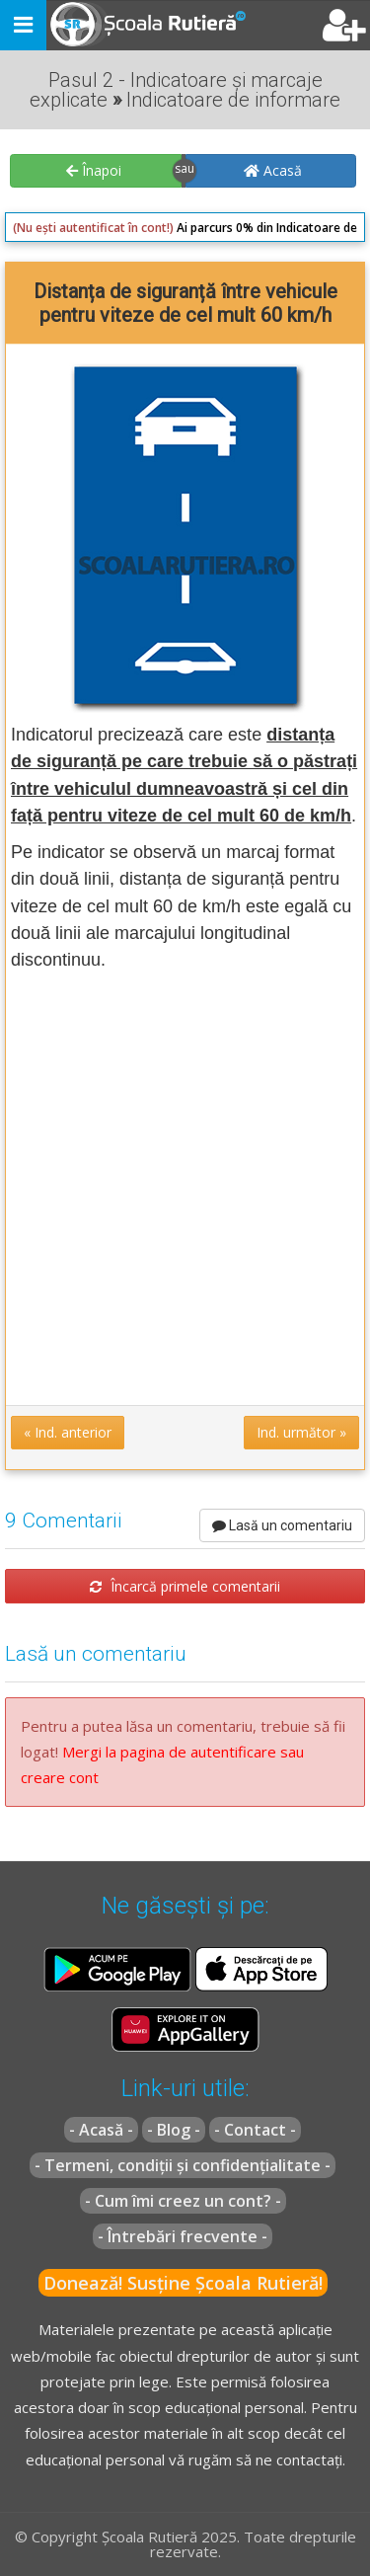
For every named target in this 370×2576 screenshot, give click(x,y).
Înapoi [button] (93, 170)
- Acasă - (101, 2130)
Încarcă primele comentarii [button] (185, 1586)
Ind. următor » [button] (301, 1432)
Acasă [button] (273, 170)
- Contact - (255, 2130)
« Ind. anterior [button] (67, 1432)
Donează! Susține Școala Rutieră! (183, 2283)
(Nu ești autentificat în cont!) (93, 227)
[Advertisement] (185, 1187)
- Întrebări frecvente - (182, 2236)
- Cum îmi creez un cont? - (183, 2201)
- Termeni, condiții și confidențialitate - (183, 2165)
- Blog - (173, 2130)
